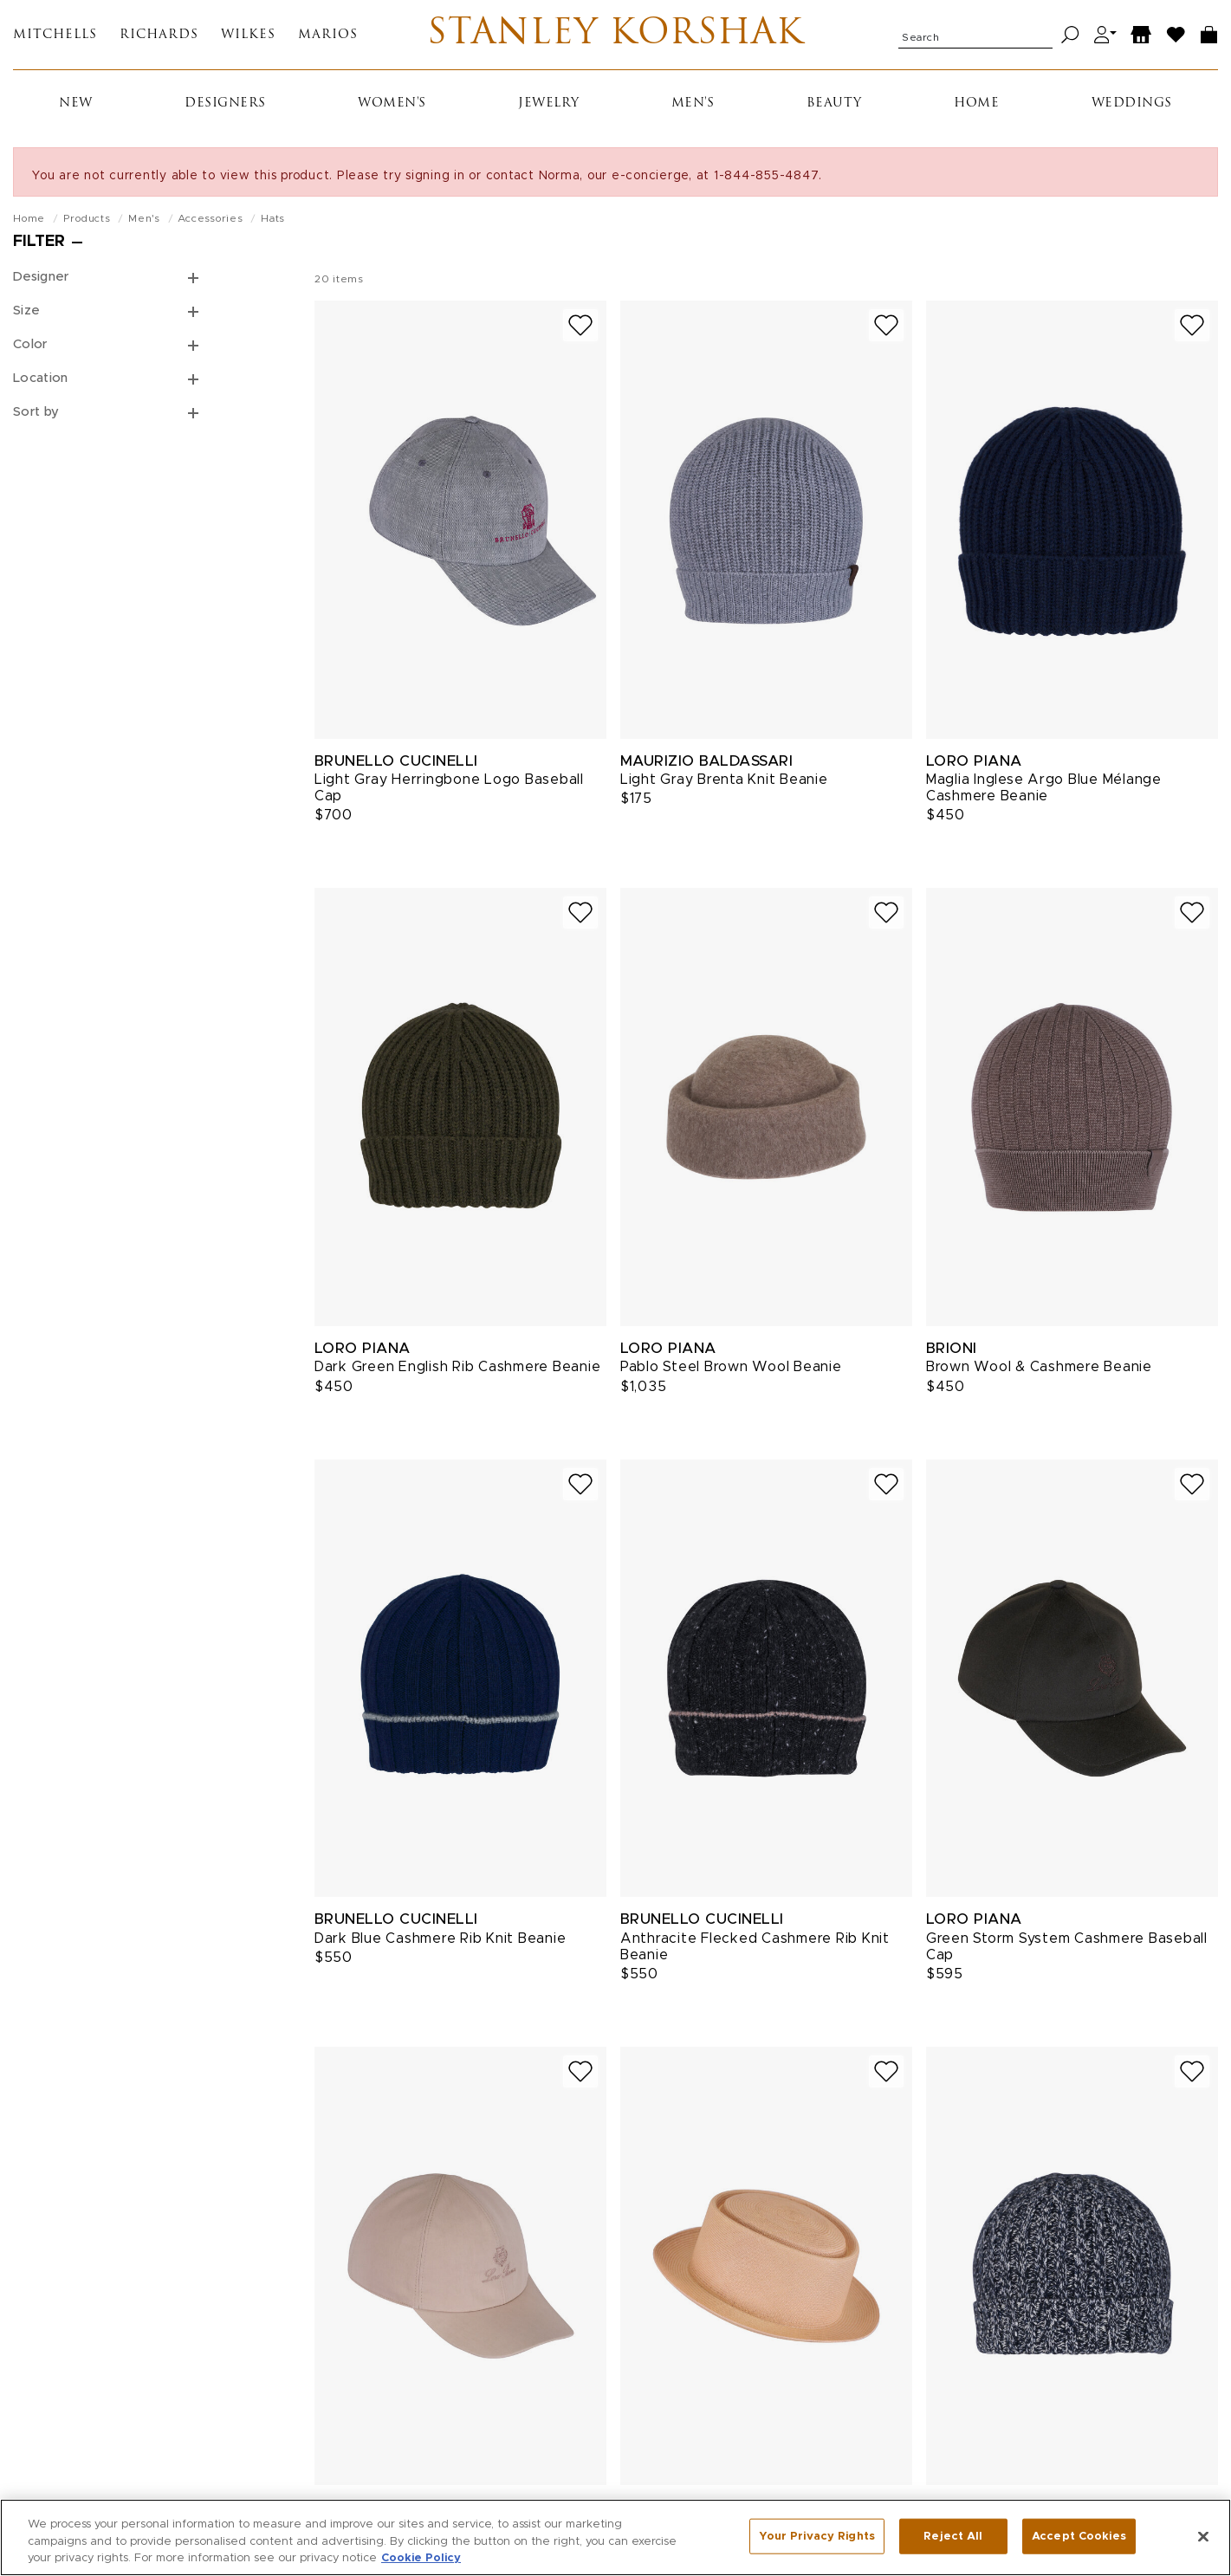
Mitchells (55, 35)
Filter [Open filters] (39, 241)
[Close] (1203, 2540)
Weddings (1132, 103)
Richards (159, 35)
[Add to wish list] (580, 325)
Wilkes (248, 35)
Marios (328, 35)
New (76, 103)
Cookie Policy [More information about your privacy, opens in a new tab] (421, 2562)
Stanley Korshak (615, 34)
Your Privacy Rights (817, 2540)
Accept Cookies (1079, 2540)
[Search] (1070, 35)
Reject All (952, 2540)
